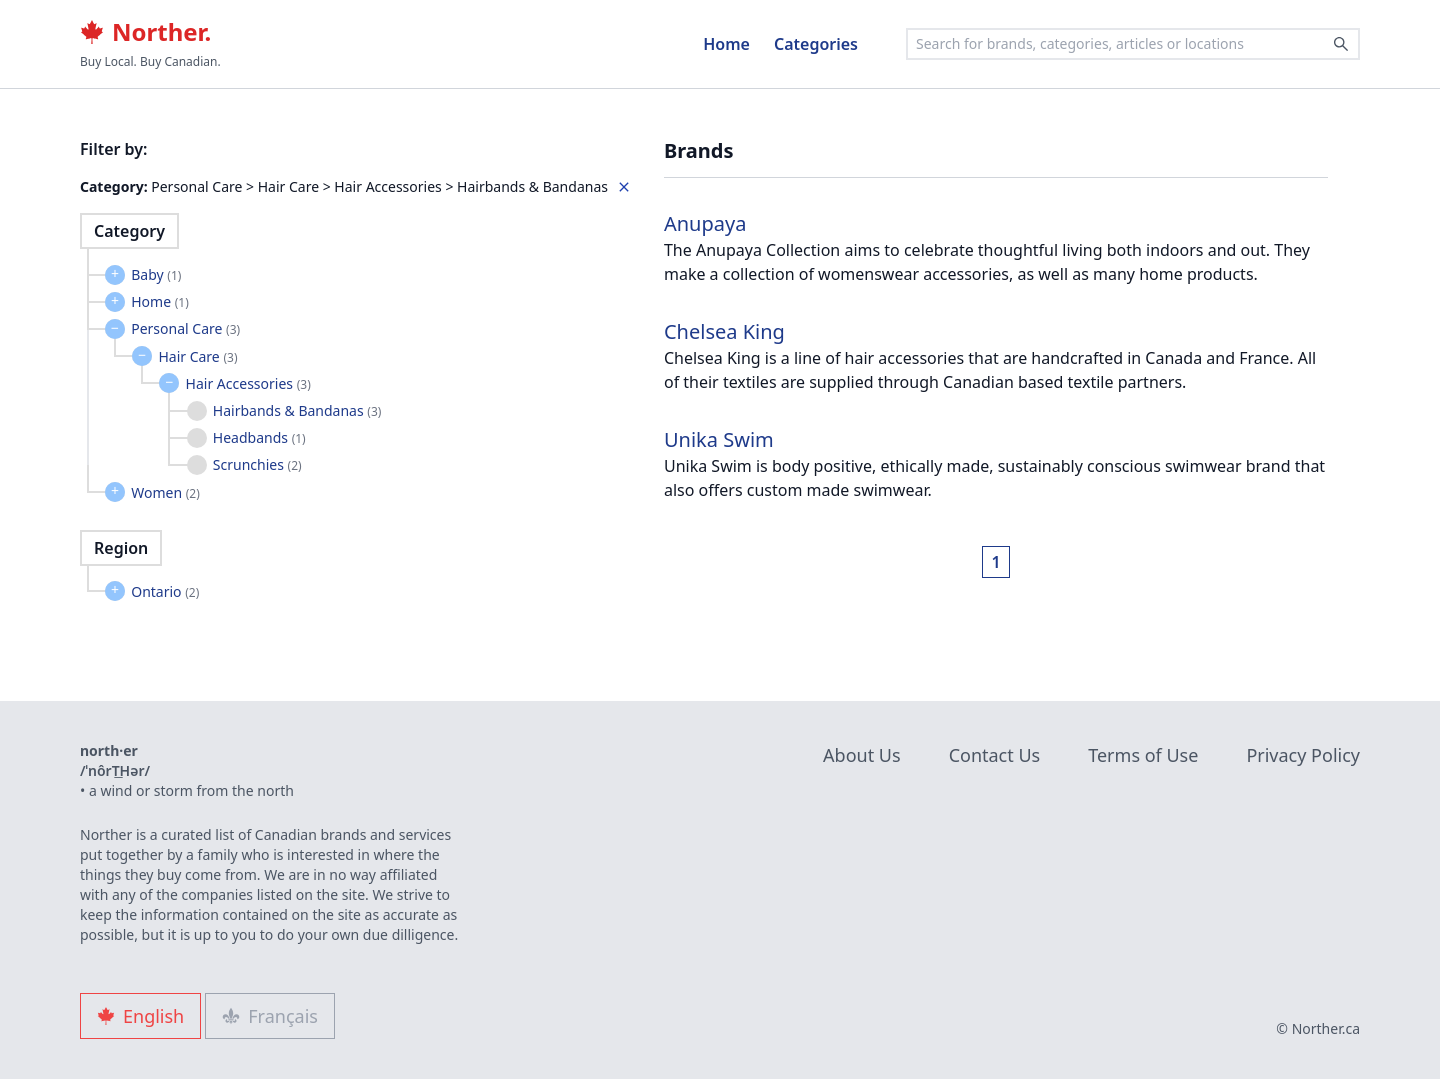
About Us (862, 755)
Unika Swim (719, 439)
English (140, 1016)
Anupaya (705, 223)
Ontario (165, 591)
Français (270, 1016)
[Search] (1341, 44)
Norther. (145, 32)
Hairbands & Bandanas (297, 410)
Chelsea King (724, 331)
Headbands (259, 437)
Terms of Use (1143, 755)
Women (165, 492)
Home (726, 44)
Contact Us (995, 755)
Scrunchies (257, 464)
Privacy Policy (1303, 755)
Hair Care (197, 356)
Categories (816, 44)
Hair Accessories (248, 383)
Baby (156, 274)
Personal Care (185, 328)
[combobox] (1133, 44)
